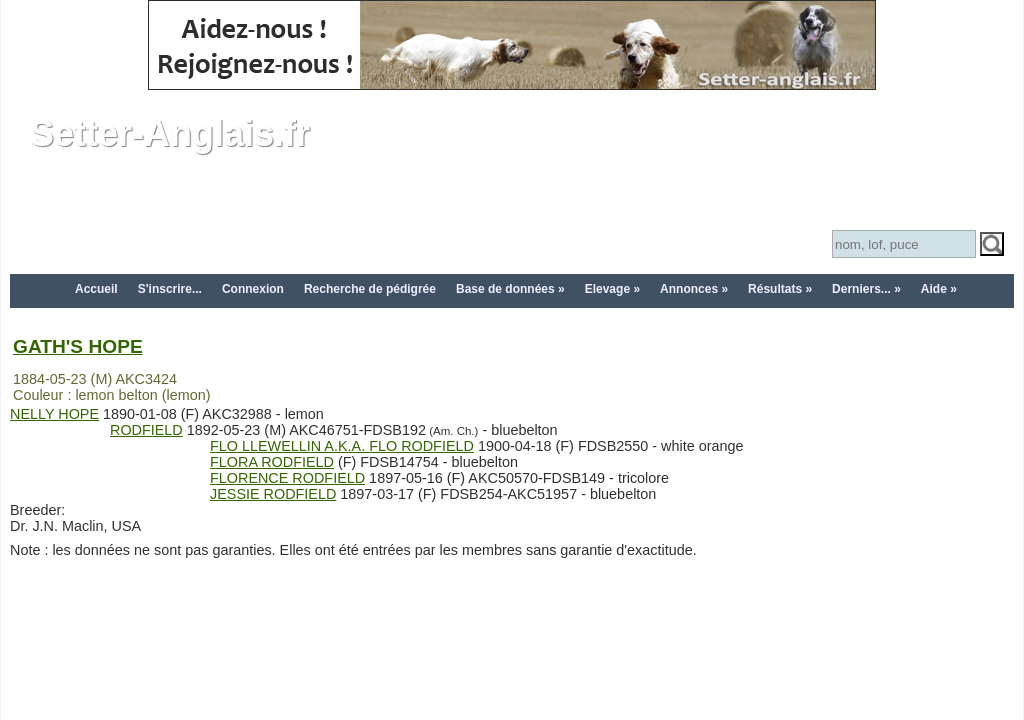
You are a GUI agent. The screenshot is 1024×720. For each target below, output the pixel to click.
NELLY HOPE (54, 414)
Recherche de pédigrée (370, 289)
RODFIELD (146, 430)
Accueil (96, 289)
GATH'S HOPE (78, 346)
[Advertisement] (512, 651)
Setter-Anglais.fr (170, 133)
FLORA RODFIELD (272, 462)
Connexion (253, 289)
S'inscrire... (170, 289)
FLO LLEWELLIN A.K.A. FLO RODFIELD (342, 446)
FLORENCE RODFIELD (287, 478)
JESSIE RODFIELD (273, 494)
